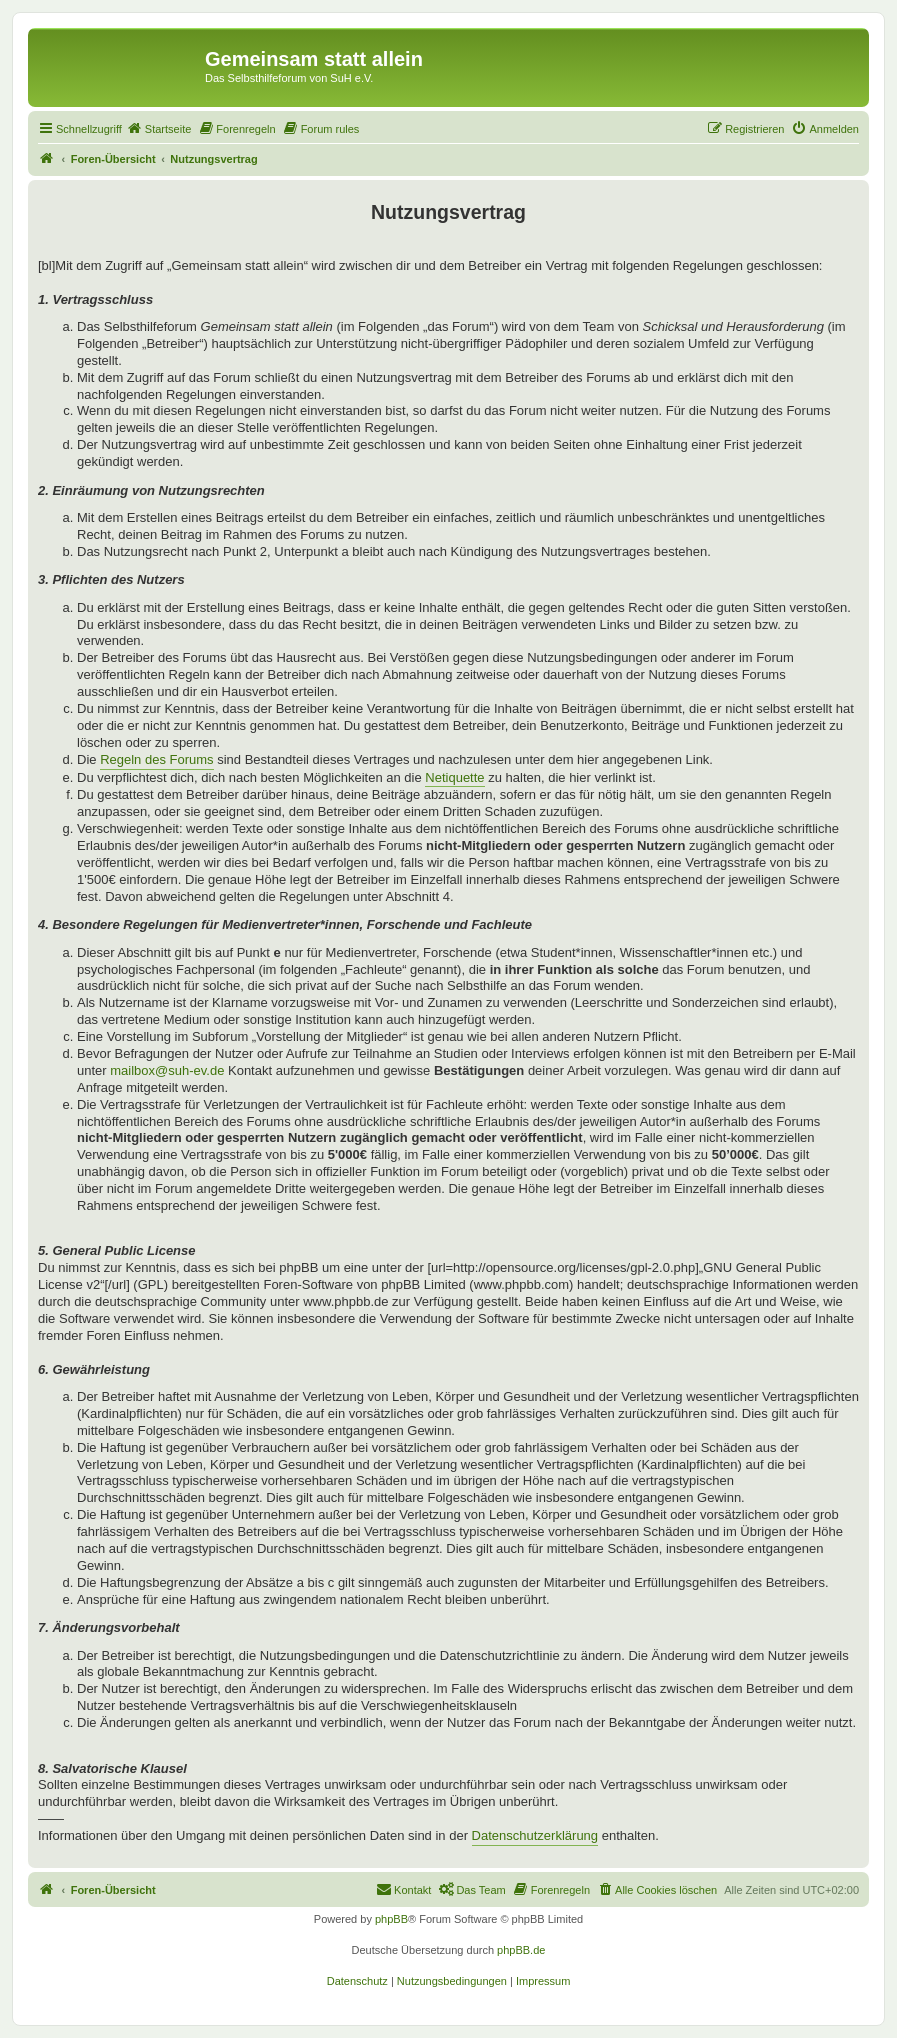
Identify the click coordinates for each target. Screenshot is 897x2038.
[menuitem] (159, 129)
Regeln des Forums (156, 759)
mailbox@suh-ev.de (167, 1070)
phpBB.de (521, 1950)
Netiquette (454, 777)
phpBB (391, 1919)
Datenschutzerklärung (535, 1835)
